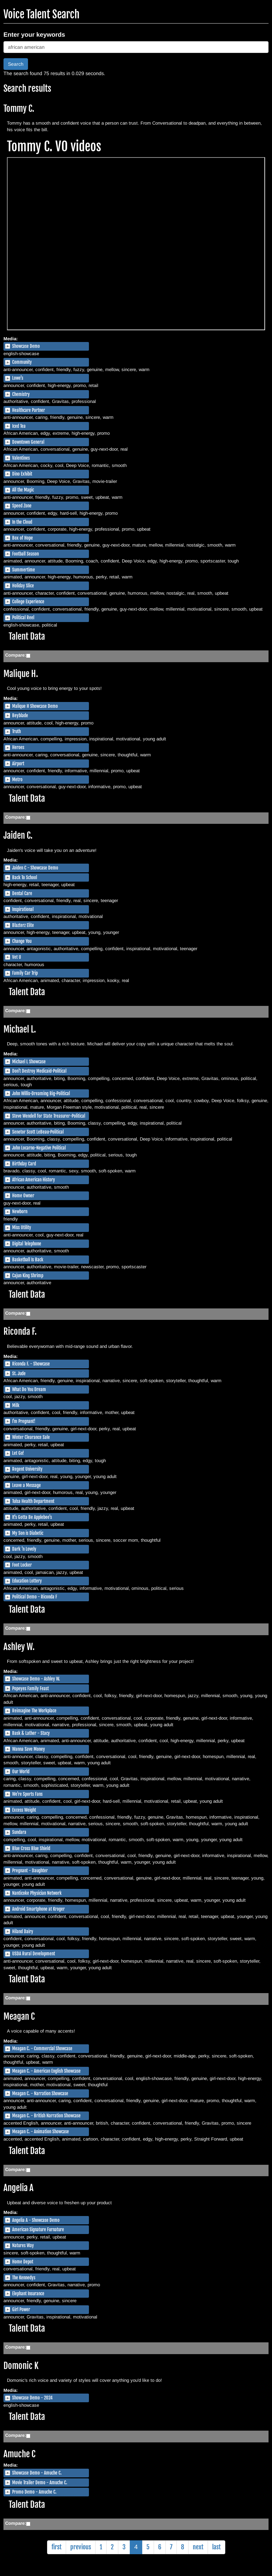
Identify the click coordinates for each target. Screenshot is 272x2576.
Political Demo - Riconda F (34, 1597)
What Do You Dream (29, 1389)
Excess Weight (24, 1810)
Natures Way (23, 2245)
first (57, 2547)
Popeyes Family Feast (30, 1688)
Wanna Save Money (28, 1749)
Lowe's (17, 378)
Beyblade (20, 715)
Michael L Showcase (29, 1061)
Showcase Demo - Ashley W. (36, 1679)
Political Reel (23, 617)
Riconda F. (20, 1331)
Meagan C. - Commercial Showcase (42, 2048)
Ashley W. (19, 1646)
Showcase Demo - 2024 (32, 2398)
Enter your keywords (34, 34)
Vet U (16, 957)
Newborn (19, 1211)
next (198, 2547)
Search (16, 64)
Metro (17, 779)
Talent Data (27, 636)
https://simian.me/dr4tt (136, 243)
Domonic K (20, 2365)
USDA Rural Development (33, 1953)
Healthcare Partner (28, 410)
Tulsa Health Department (33, 1501)
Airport (18, 763)
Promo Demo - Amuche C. (34, 2492)
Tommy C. (18, 108)
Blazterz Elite (23, 925)
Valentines (21, 458)
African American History (33, 1179)
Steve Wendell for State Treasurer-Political (48, 1116)
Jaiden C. (18, 835)
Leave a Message (26, 1485)
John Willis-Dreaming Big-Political (41, 1093)
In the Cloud (22, 522)
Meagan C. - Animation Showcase (40, 2131)
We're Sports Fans (27, 1794)
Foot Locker (22, 1565)
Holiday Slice (23, 585)
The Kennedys (23, 2277)
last (216, 2547)
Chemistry (21, 394)
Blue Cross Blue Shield (31, 1848)
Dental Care (22, 893)
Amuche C (19, 2454)
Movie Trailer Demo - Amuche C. (39, 2482)
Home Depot (22, 2261)
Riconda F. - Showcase (31, 1364)
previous (80, 2547)
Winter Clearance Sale (31, 1437)
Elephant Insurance (28, 2293)
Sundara (19, 1832)
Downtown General (28, 442)
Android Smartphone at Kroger (38, 1909)
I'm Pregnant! (23, 1421)
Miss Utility (21, 1227)
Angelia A (18, 2187)
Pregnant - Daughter (30, 1870)
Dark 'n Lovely (24, 1549)
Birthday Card (24, 1164)
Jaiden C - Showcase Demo (35, 868)
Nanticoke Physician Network (37, 1893)
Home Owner (23, 1195)
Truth (16, 731)
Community (22, 362)
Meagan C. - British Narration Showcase (46, 2115)
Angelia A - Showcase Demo (36, 2220)
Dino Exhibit (22, 474)
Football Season (25, 554)
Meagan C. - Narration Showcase (40, 2093)
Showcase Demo (26, 346)
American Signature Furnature (38, 2229)
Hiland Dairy (22, 1931)
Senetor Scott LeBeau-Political (38, 1132)
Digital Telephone (26, 1243)
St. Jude (19, 1373)
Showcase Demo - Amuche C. (37, 2473)
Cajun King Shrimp (27, 1275)
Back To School (24, 877)
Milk (15, 1405)
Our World (20, 1771)
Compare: (15, 655)
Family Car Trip (25, 973)
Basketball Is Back (27, 1259)
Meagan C (19, 2016)
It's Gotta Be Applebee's (32, 1517)
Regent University (27, 1469)
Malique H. (20, 673)
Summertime (23, 570)
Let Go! (18, 1453)
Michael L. (19, 1029)
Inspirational (23, 909)
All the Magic (23, 490)
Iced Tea (19, 426)
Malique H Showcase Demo (35, 706)
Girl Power (21, 2309)
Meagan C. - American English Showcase (46, 2071)
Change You (21, 941)
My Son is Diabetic (27, 1533)
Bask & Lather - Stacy (31, 1733)
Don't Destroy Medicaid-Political (39, 1071)
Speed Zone (21, 505)
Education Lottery (27, 1581)
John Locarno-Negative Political (39, 1148)
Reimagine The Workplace (34, 1710)
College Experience (28, 601)
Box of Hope (22, 538)
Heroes (18, 747)
